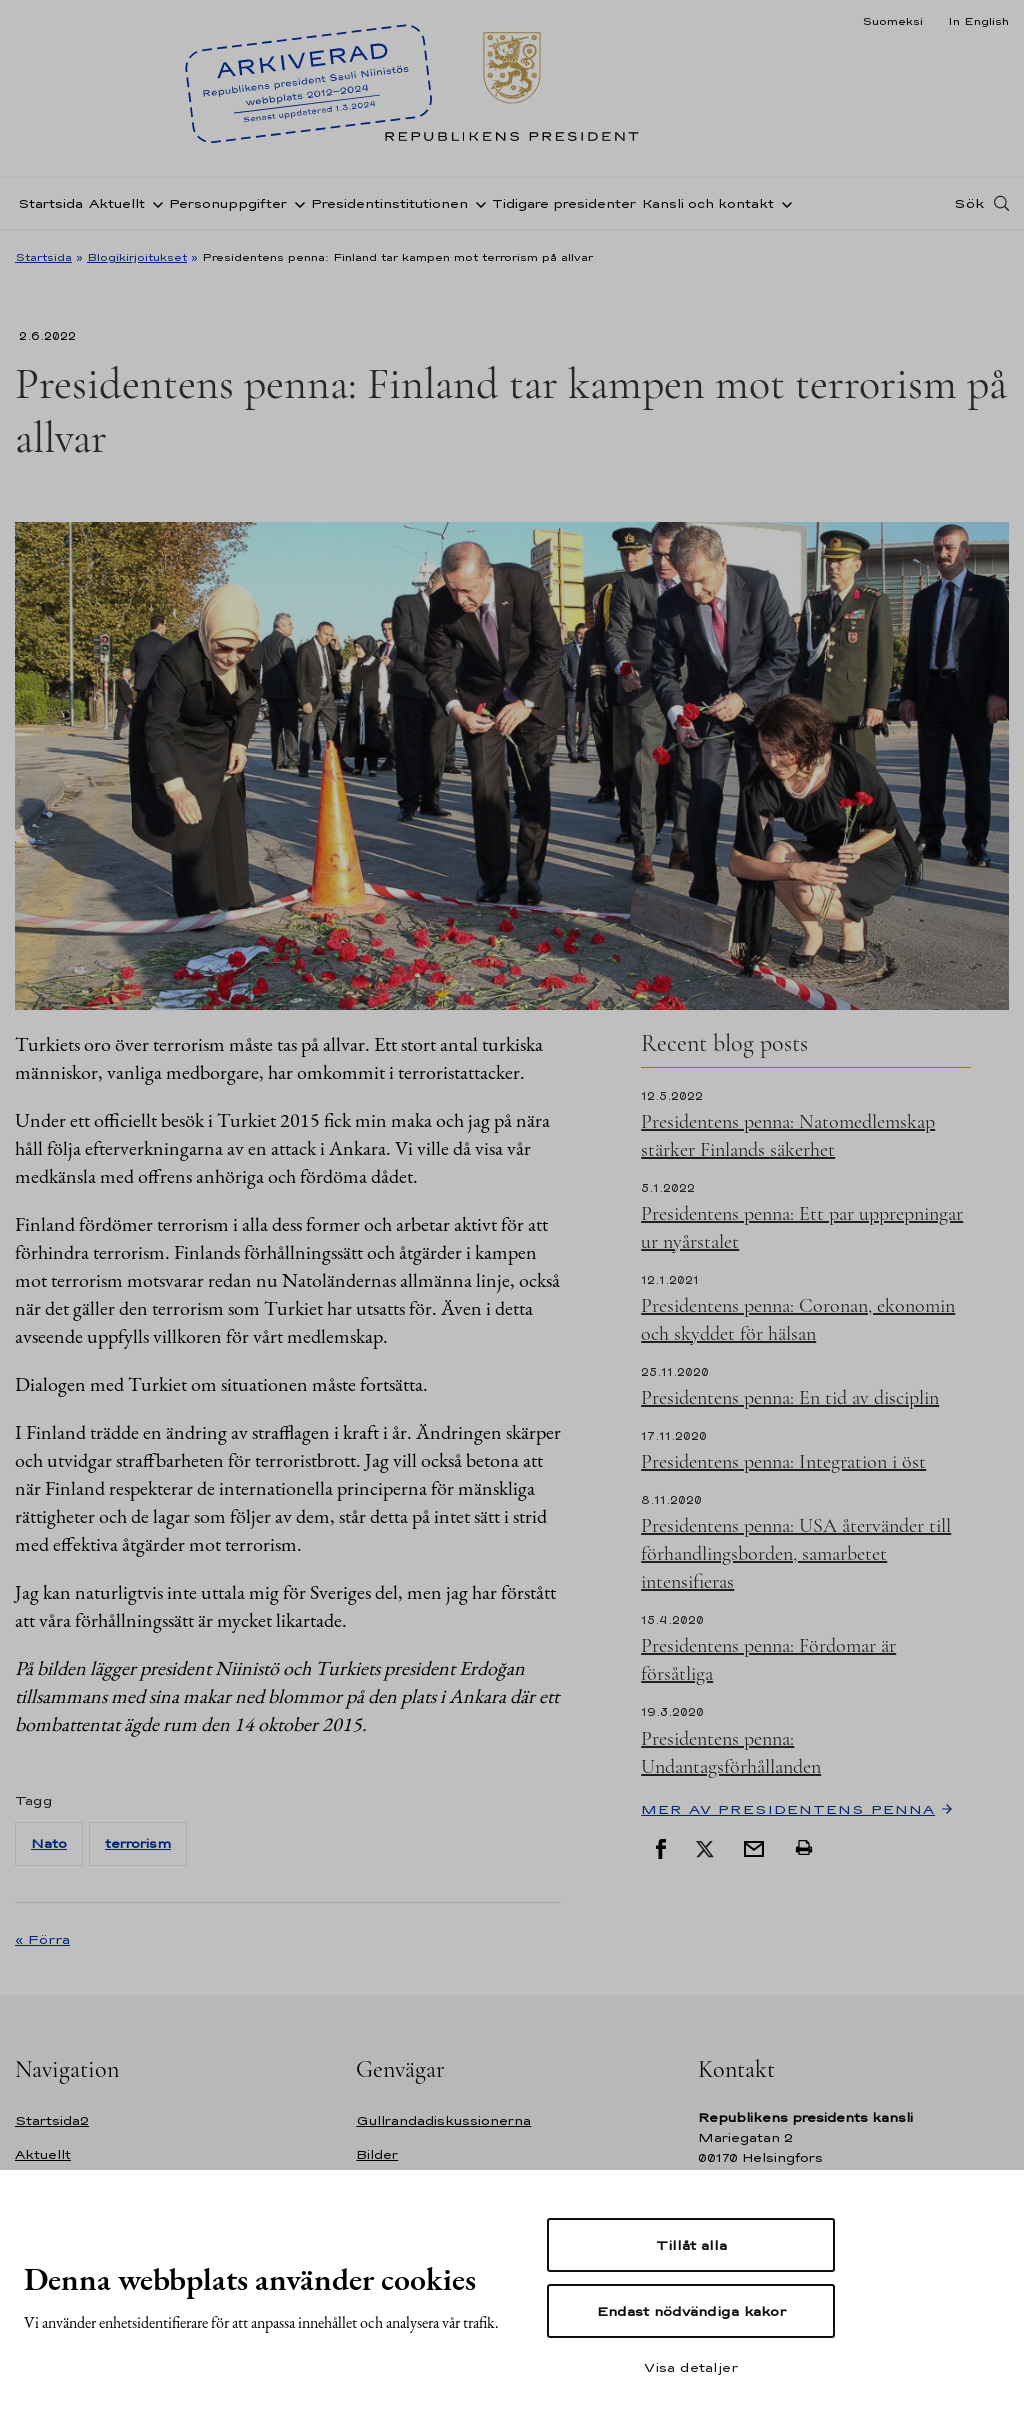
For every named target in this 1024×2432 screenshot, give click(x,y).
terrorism (138, 1843)
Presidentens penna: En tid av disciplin (790, 1398)
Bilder (377, 2154)
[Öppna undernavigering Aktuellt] (154, 203)
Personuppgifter (228, 203)
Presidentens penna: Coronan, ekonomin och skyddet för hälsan (798, 1320)
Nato (49, 1843)
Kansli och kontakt (708, 203)
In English (978, 21)
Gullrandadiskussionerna (443, 2120)
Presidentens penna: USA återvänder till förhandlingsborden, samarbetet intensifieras (796, 1554)
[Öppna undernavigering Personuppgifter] (296, 203)
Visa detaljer (691, 2367)
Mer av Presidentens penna (788, 1809)
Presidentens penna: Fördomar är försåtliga (768, 1660)
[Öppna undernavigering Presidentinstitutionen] (477, 203)
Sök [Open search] (969, 203)
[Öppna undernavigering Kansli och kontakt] (783, 203)
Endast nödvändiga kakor (691, 2311)
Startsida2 (52, 2120)
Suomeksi (892, 21)
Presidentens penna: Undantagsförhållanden (731, 1753)
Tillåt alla (691, 2245)
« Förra (42, 1939)
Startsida (50, 203)
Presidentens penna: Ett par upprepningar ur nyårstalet (802, 1228)
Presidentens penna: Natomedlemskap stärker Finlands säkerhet (788, 1136)
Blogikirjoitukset (137, 257)
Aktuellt (117, 203)
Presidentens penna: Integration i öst (783, 1462)
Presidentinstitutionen (389, 203)
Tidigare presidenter (564, 203)
